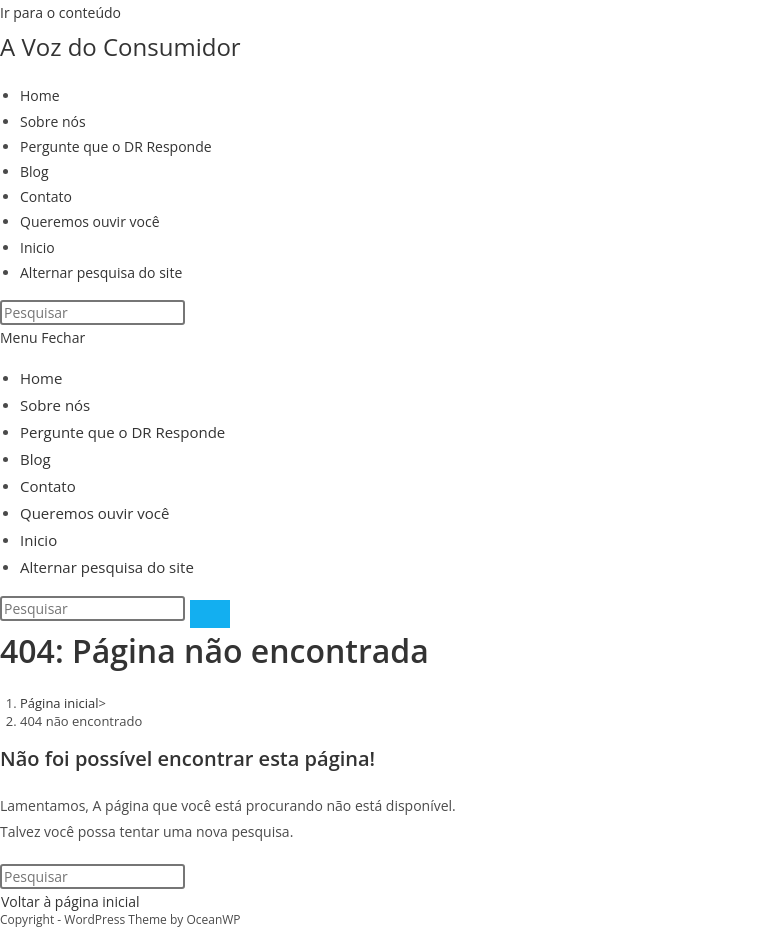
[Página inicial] (59, 703)
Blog (35, 459)
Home (41, 378)
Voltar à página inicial (70, 901)
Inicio (38, 540)
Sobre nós (55, 405)
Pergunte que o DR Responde (122, 432)
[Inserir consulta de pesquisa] (92, 312)
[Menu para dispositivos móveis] (42, 337)
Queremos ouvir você (94, 513)
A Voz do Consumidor (120, 46)
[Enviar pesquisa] (210, 614)
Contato (48, 486)
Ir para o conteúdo (60, 12)
